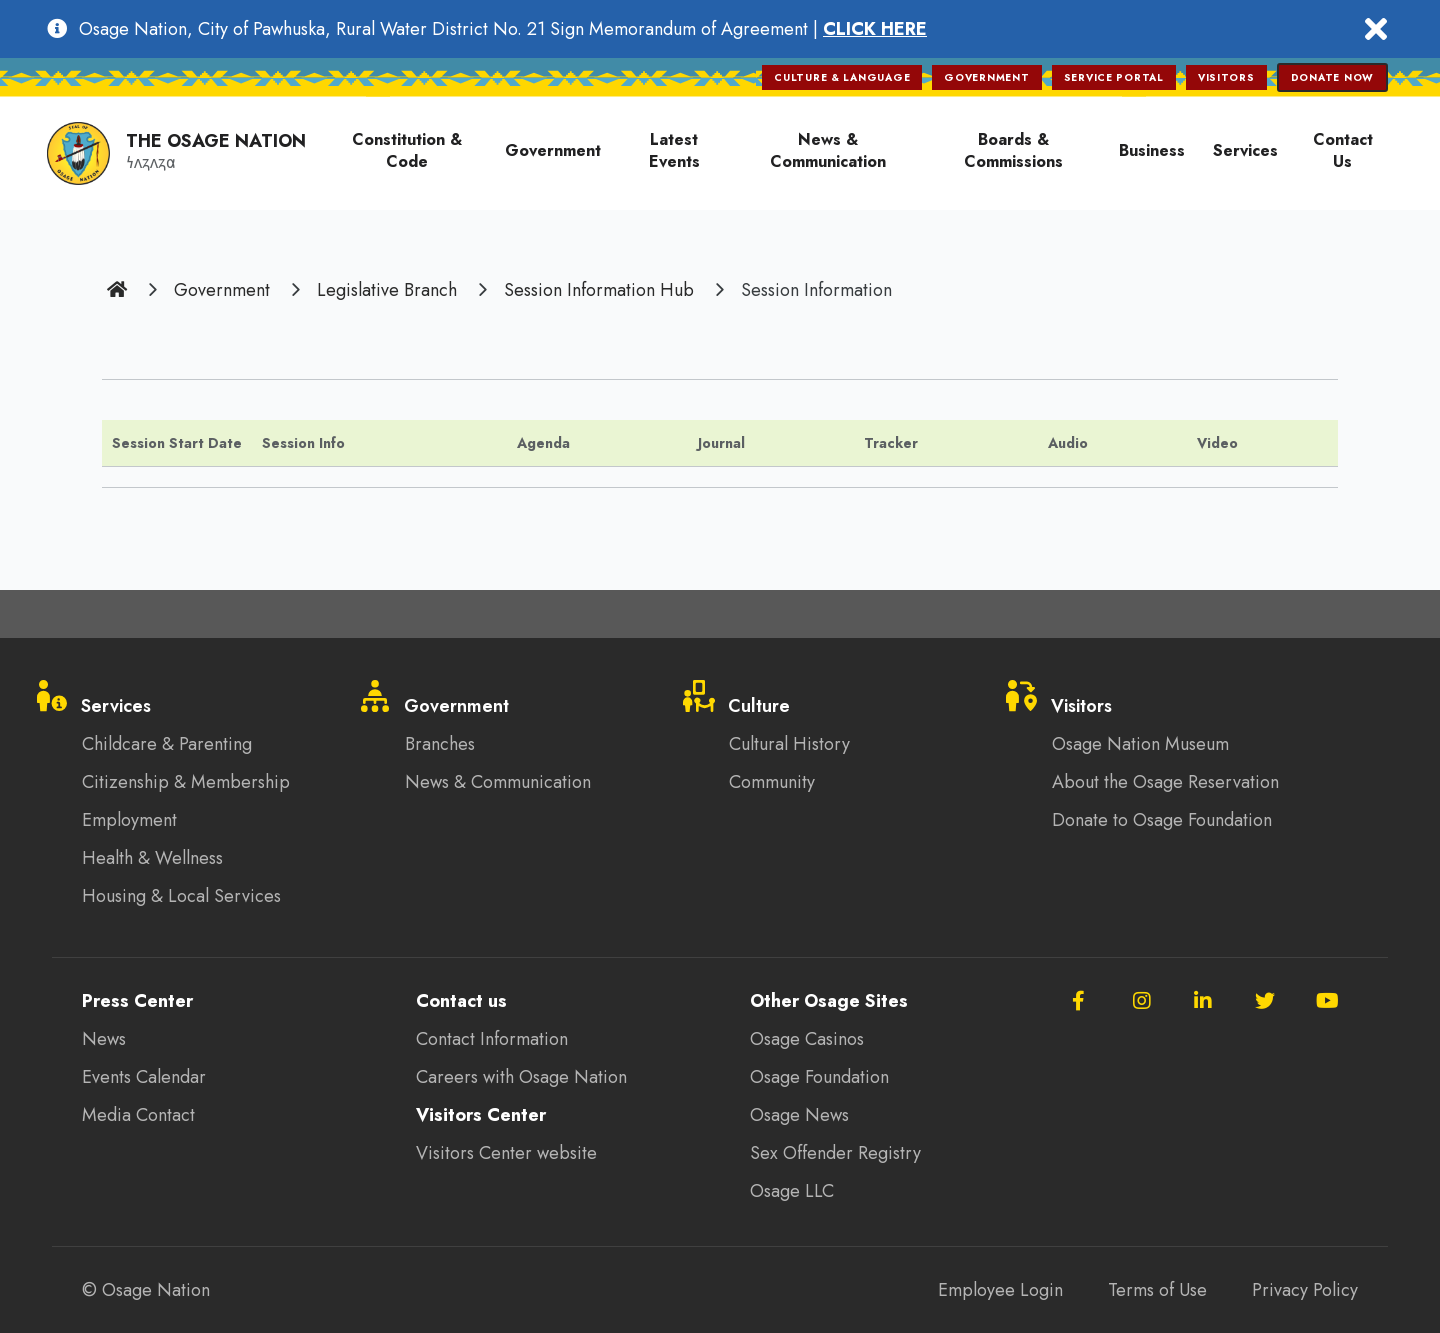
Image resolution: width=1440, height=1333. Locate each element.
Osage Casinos (807, 1039)
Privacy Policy (1305, 1290)
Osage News (799, 1115)
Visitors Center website (506, 1153)
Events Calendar (144, 1077)
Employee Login (1000, 1290)
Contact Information (492, 1039)
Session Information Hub (599, 290)
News (104, 1039)
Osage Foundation (819, 1077)
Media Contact (138, 1115)
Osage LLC (792, 1191)
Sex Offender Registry (835, 1153)
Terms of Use (1157, 1290)
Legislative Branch (387, 290)
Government (222, 290)
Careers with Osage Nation (521, 1077)
